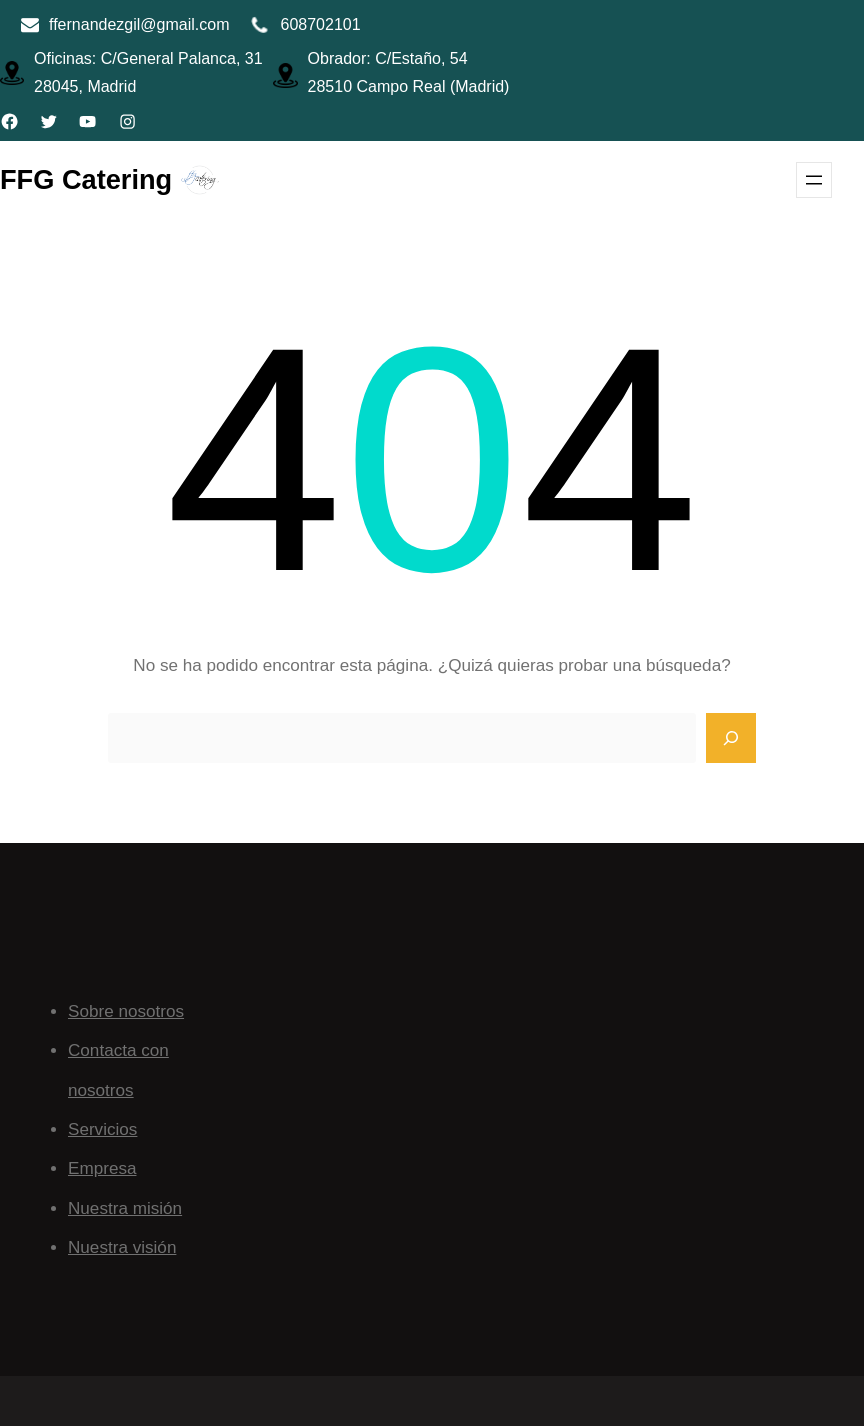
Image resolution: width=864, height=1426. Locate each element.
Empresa (102, 1168)
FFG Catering (86, 179)
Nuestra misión (125, 1208)
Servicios (102, 1129)
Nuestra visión (122, 1247)
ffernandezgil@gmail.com (139, 24)
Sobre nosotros (126, 1011)
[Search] (731, 738)
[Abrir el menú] (814, 180)
